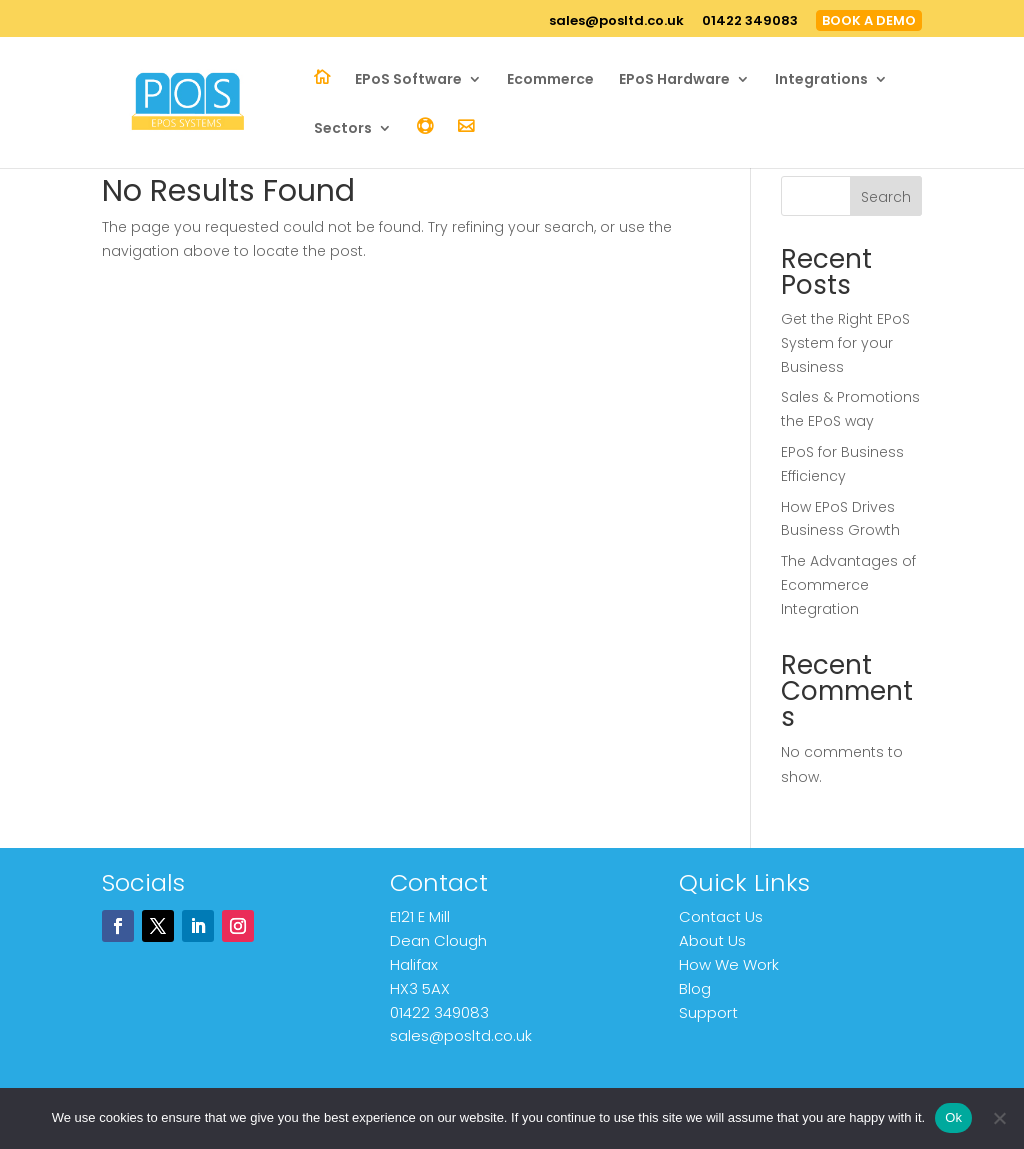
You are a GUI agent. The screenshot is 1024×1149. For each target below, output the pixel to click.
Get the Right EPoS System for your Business (845, 343)
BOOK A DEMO (869, 20)
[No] (999, 1118)
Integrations (821, 80)
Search (886, 197)
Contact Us (721, 916)
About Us (712, 940)
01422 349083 (750, 22)
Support (708, 1012)
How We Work (729, 964)
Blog (695, 988)
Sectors (343, 129)
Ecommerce (550, 80)
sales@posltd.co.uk (616, 22)
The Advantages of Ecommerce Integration (848, 585)
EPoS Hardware (674, 80)
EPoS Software (408, 80)
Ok (953, 1117)
